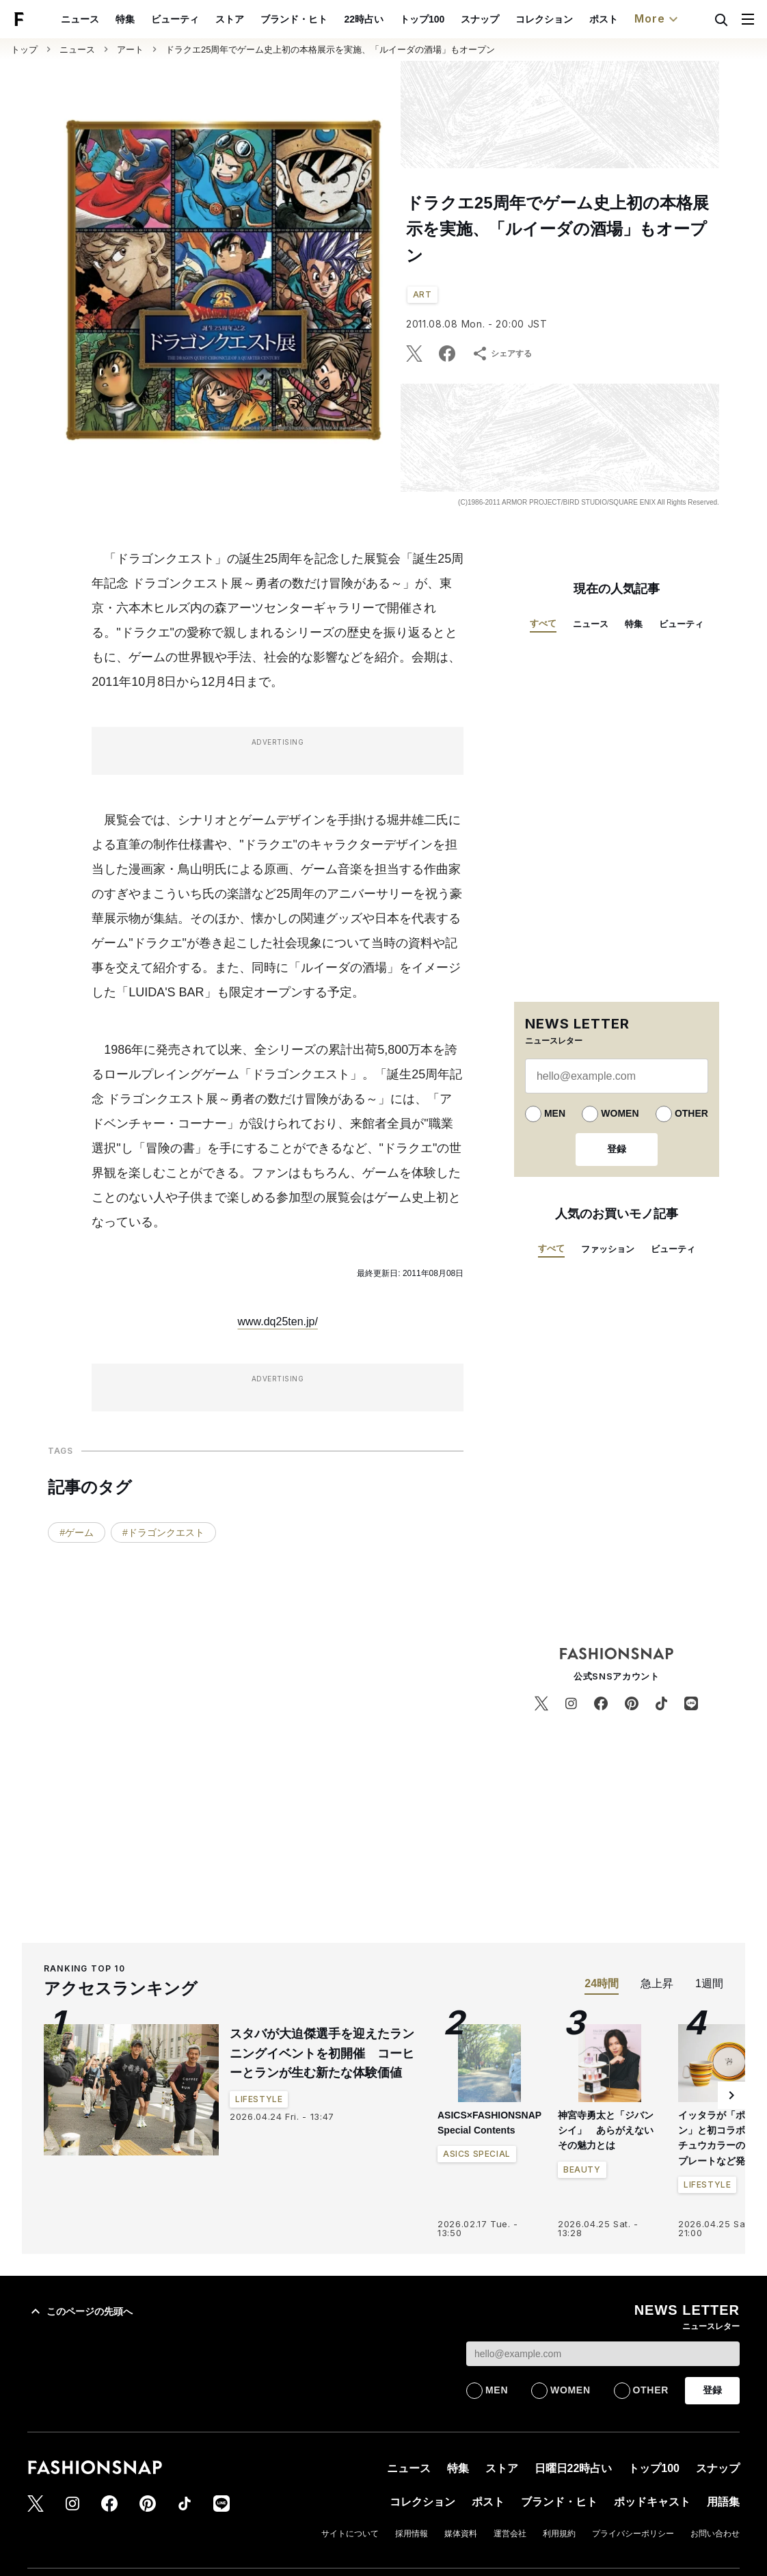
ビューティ (175, 19)
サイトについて (350, 2533)
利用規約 (559, 2533)
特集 (125, 19)
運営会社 (510, 2533)
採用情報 (411, 2533)
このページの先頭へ (80, 2311)
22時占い (364, 19)
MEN (554, 1113)
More (657, 19)
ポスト (603, 19)
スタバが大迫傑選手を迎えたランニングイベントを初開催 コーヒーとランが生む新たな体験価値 (322, 2053)
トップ (24, 49)
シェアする (502, 353)
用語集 (723, 2502)
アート (130, 49)
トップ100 (422, 19)
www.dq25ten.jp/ (277, 1321)
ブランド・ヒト (293, 19)
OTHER (691, 1113)
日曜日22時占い (574, 2468)
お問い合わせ (715, 2533)
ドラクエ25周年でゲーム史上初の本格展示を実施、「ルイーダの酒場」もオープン (330, 49)
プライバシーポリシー (633, 2533)
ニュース (80, 19)
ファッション (607, 1249)
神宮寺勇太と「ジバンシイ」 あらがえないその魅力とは (606, 2130)
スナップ (480, 19)
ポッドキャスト (652, 2502)
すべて (543, 623)
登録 (616, 1148)
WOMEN (619, 1113)
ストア (229, 19)
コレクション (544, 19)
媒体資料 (460, 2533)
